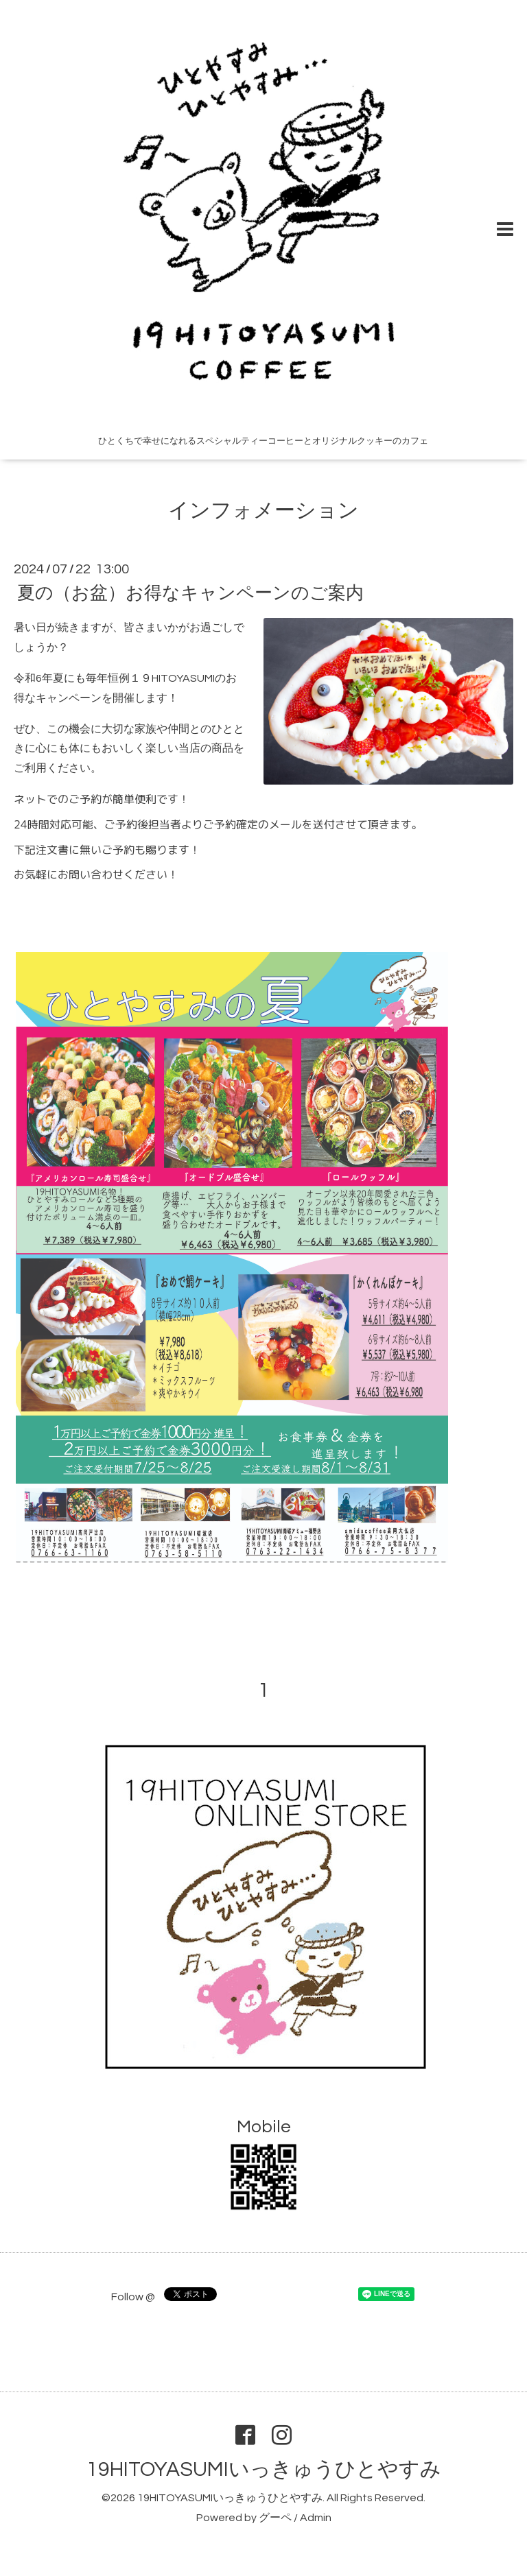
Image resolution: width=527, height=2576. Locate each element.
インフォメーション (263, 510)
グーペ (275, 2517)
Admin (315, 2517)
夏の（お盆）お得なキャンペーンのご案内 (190, 593)
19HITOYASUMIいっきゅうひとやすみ (263, 2469)
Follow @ (133, 2296)
